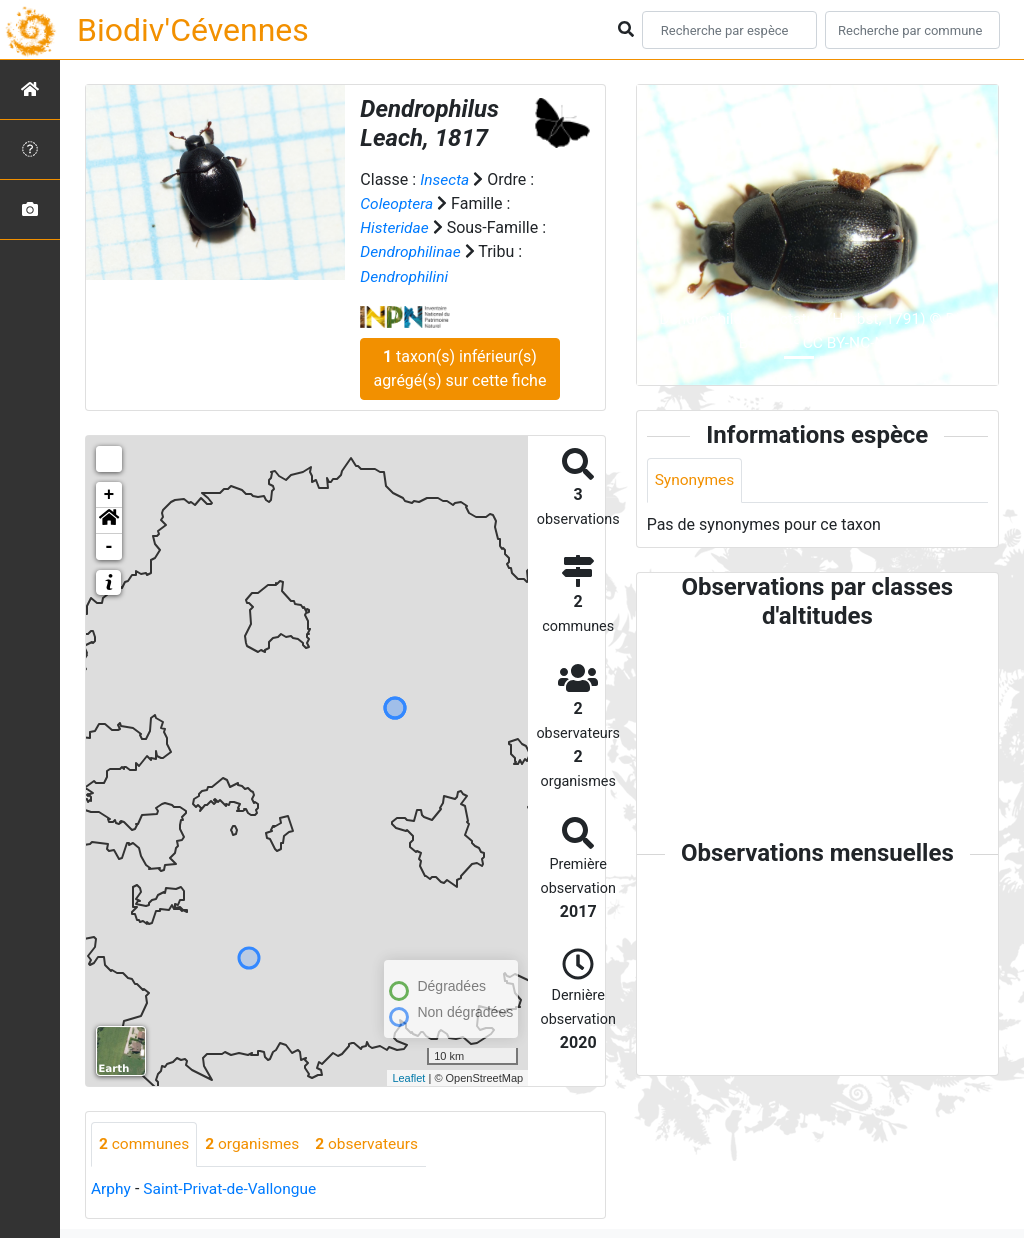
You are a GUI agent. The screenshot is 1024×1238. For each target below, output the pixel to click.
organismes (256, 1143)
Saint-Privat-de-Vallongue (234, 1188)
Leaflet (408, 1076)
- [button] (109, 546)
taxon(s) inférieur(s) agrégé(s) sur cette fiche (459, 367)
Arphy (111, 1188)
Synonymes (696, 480)
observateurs (374, 1143)
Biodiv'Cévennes (193, 30)
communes (145, 1143)
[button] (109, 520)
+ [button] (109, 494)
